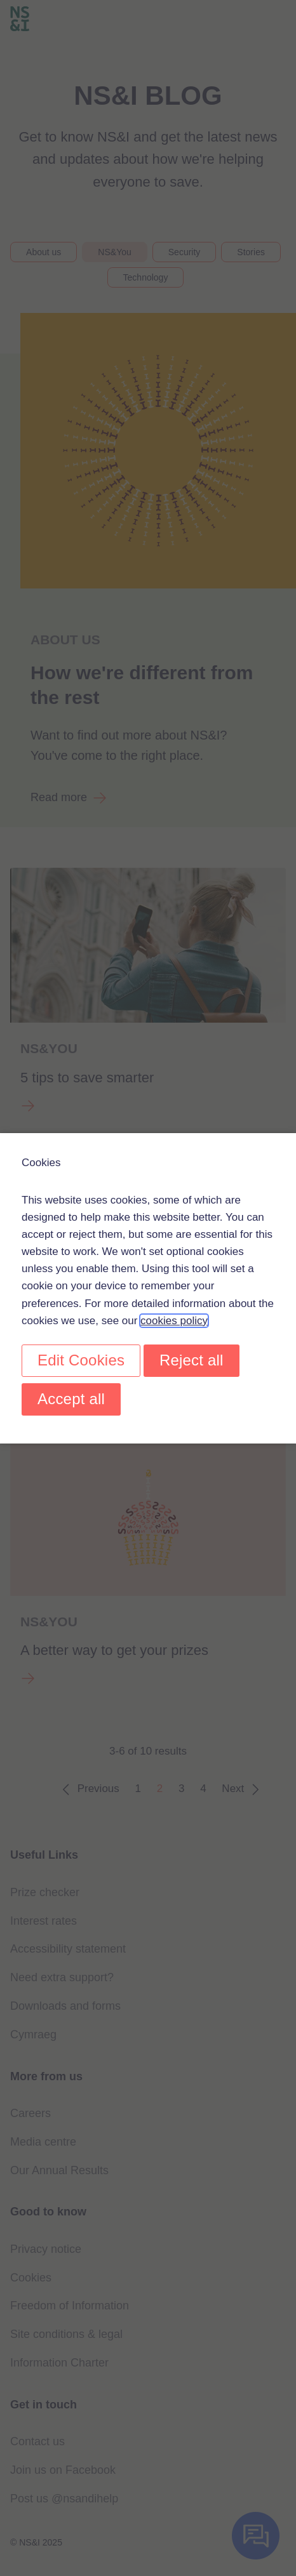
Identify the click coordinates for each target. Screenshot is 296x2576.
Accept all (71, 1398)
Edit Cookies (80, 1360)
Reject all (191, 1360)
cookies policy (174, 1320)
